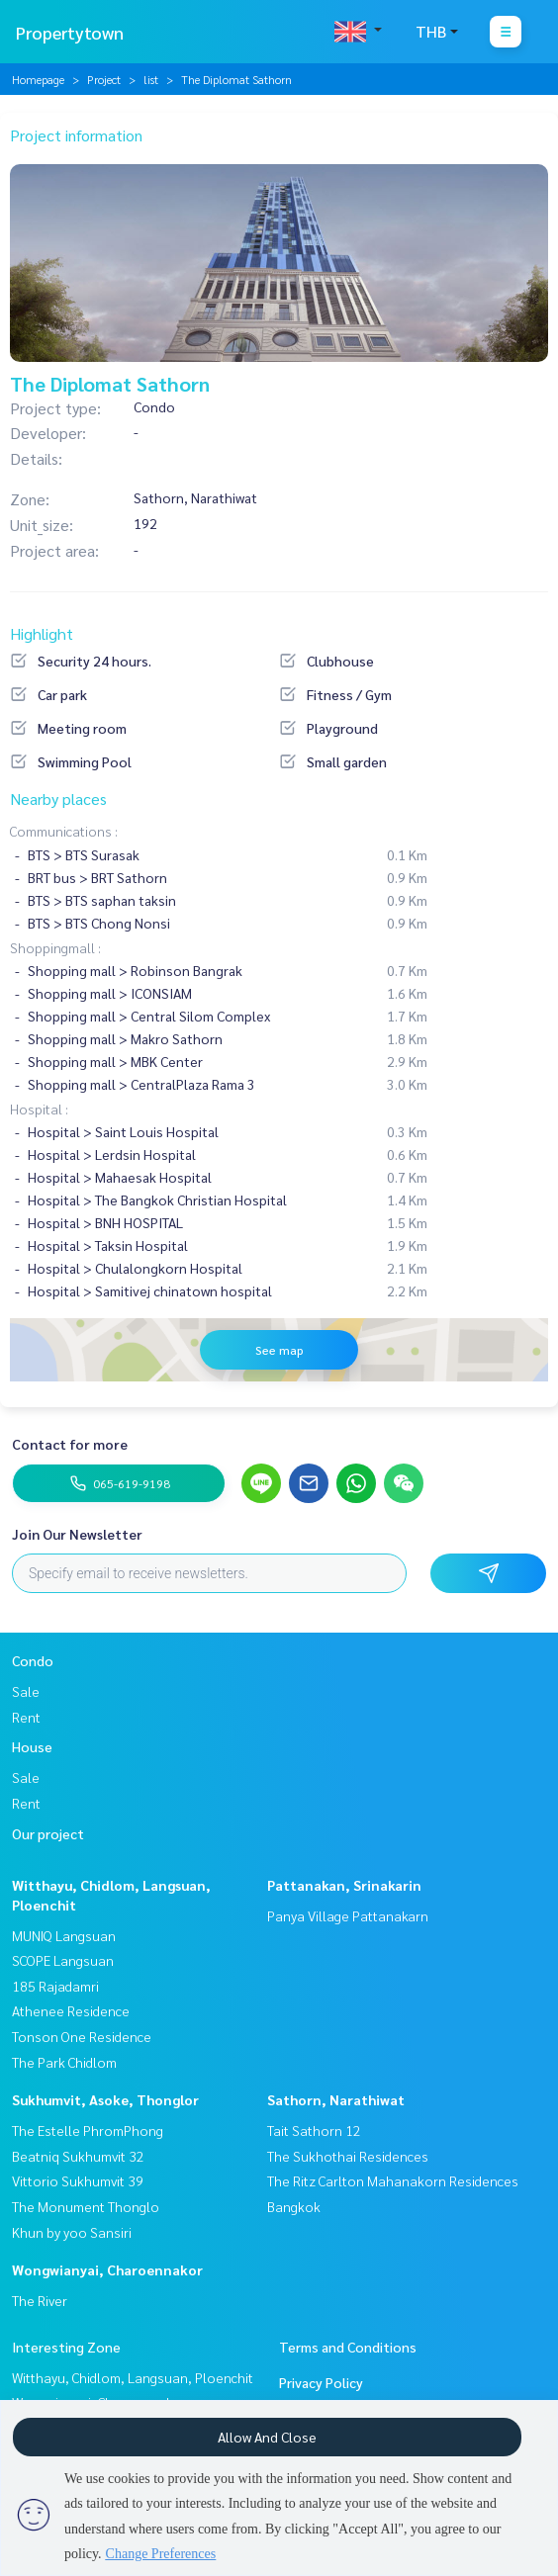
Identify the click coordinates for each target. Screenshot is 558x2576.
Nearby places (58, 798)
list (150, 79)
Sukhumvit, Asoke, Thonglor (105, 2099)
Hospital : (39, 1108)
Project (104, 79)
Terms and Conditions (348, 2346)
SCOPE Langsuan (63, 1960)
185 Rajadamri (55, 1986)
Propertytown (70, 32)
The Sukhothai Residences (347, 2156)
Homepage (38, 79)
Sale (26, 1691)
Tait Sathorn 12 (314, 2130)
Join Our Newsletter (77, 1534)
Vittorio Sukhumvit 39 (77, 2180)
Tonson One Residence (81, 2036)
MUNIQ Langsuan (64, 1935)
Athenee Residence (71, 2010)
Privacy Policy (321, 2382)
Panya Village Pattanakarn (347, 1915)
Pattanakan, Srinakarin (344, 1885)
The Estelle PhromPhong (87, 2130)
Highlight (41, 633)
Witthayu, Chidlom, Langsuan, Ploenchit (132, 2377)
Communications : (64, 831)
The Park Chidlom (64, 2062)
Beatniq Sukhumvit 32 (78, 2156)
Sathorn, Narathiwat (336, 2099)
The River (39, 2300)
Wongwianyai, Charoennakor (107, 2269)
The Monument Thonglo (85, 2206)
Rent (26, 1717)
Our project (48, 1833)
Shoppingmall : (55, 947)
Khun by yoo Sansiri (72, 2232)
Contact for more (70, 1444)
